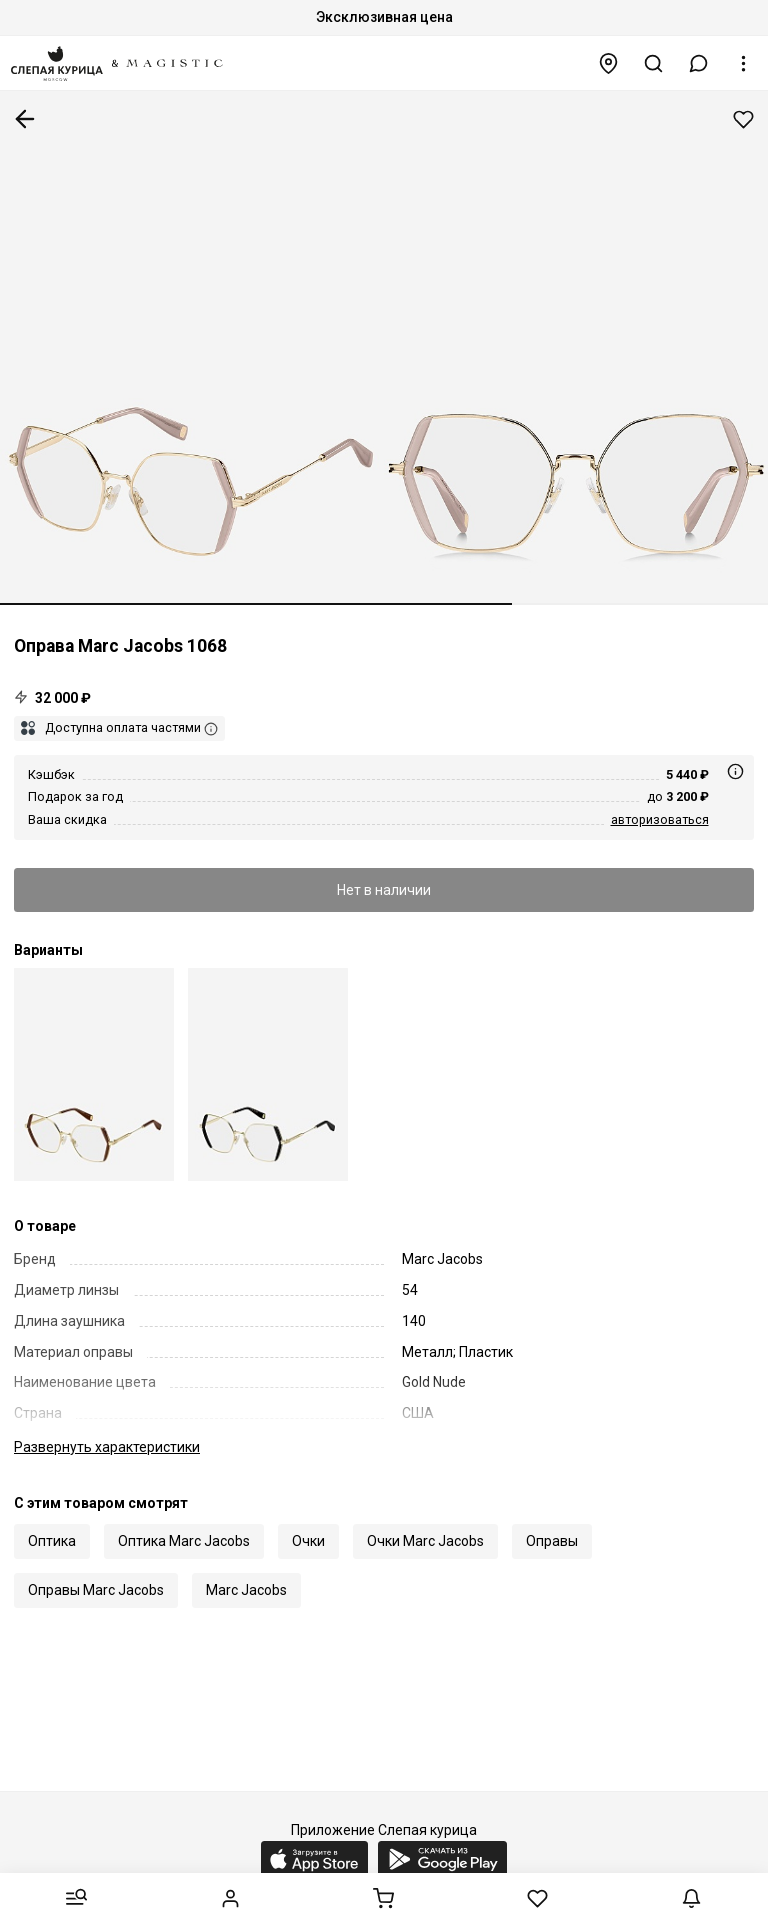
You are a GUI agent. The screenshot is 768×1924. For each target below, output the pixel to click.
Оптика (52, 1541)
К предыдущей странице (25, 119)
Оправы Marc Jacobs (96, 1590)
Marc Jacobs (246, 1590)
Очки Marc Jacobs (425, 1541)
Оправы (552, 1541)
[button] (699, 63)
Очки (308, 1541)
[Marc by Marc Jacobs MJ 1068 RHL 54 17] (268, 1074)
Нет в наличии (384, 890)
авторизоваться (660, 819)
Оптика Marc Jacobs (184, 1541)
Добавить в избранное (743, 119)
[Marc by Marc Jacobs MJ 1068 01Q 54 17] (94, 1074)
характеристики (107, 1447)
